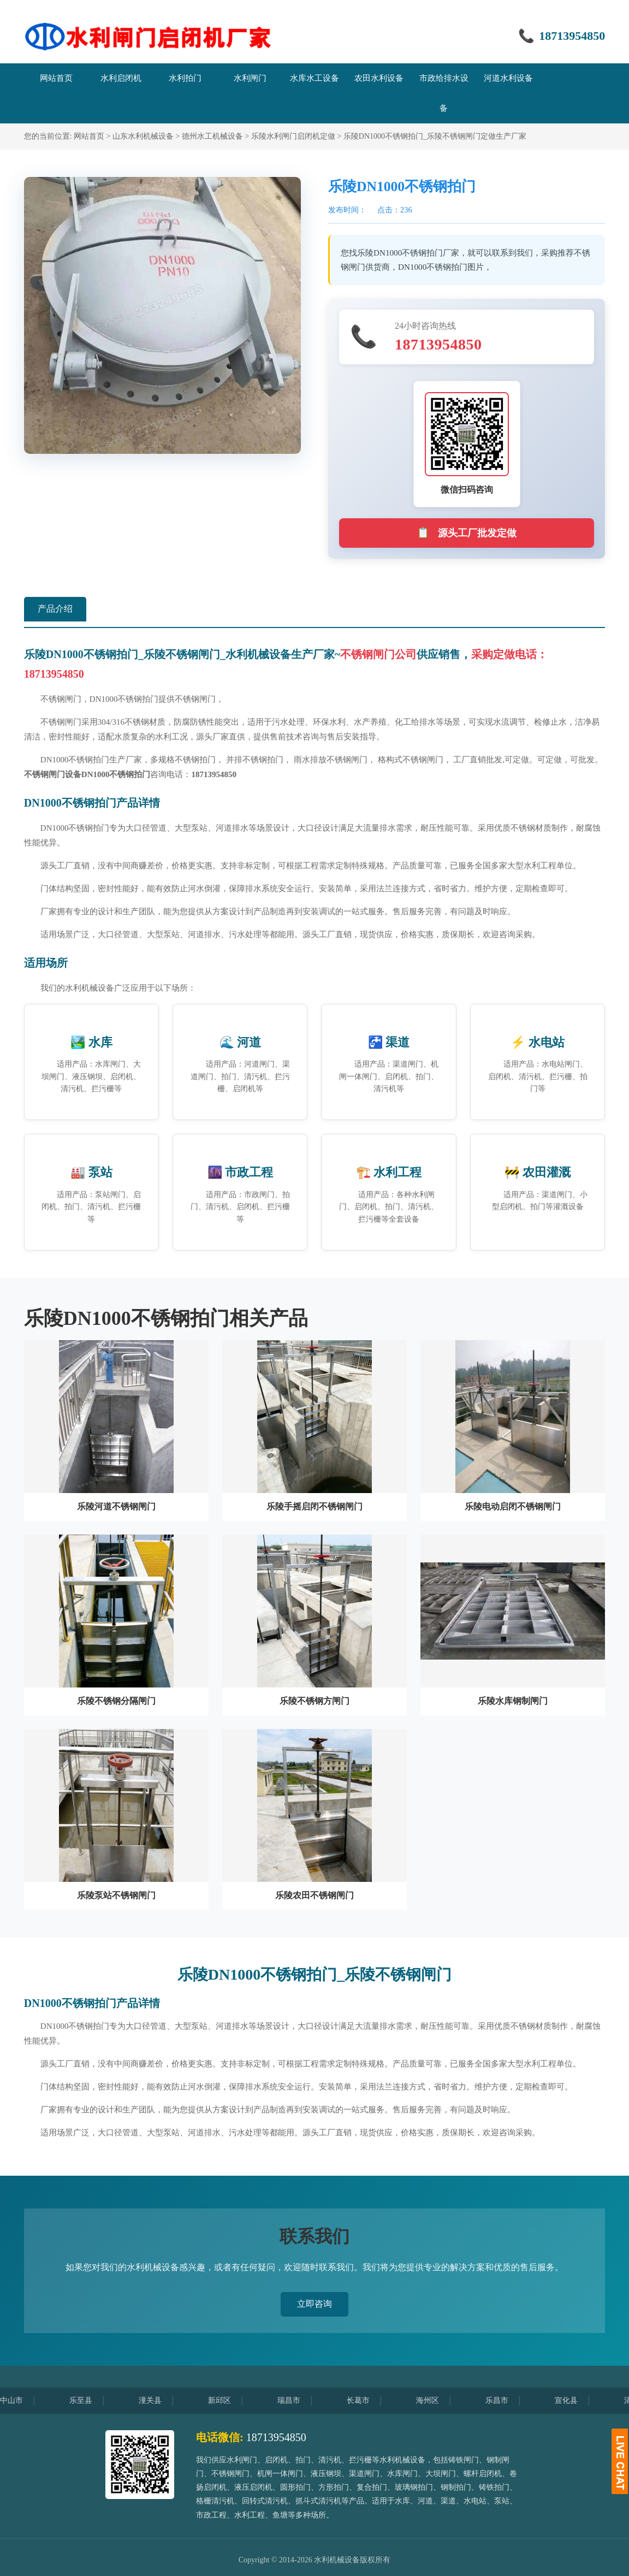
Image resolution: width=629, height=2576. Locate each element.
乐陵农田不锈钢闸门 (314, 1895)
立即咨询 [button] (314, 2303)
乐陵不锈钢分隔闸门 (116, 1701)
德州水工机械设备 (212, 136)
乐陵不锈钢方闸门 (314, 1701)
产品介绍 (55, 608)
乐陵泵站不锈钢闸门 (116, 1895)
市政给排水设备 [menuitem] (443, 93)
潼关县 (159, 2400)
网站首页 (89, 136)
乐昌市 (506, 2400)
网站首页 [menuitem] (56, 78)
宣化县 (575, 2400)
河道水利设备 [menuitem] (508, 78)
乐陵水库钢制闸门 (513, 1701)
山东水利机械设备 (143, 136)
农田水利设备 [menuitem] (378, 78)
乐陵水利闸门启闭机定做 (293, 136)
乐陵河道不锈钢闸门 (116, 1506)
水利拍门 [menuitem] (185, 78)
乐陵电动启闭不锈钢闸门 (513, 1506)
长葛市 (367, 2400)
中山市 (20, 2400)
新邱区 (228, 2400)
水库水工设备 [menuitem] (314, 78)
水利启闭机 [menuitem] (120, 78)
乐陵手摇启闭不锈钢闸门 (314, 1506)
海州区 (436, 2400)
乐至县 (90, 2400)
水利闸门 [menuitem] (250, 78)
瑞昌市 (298, 2400)
